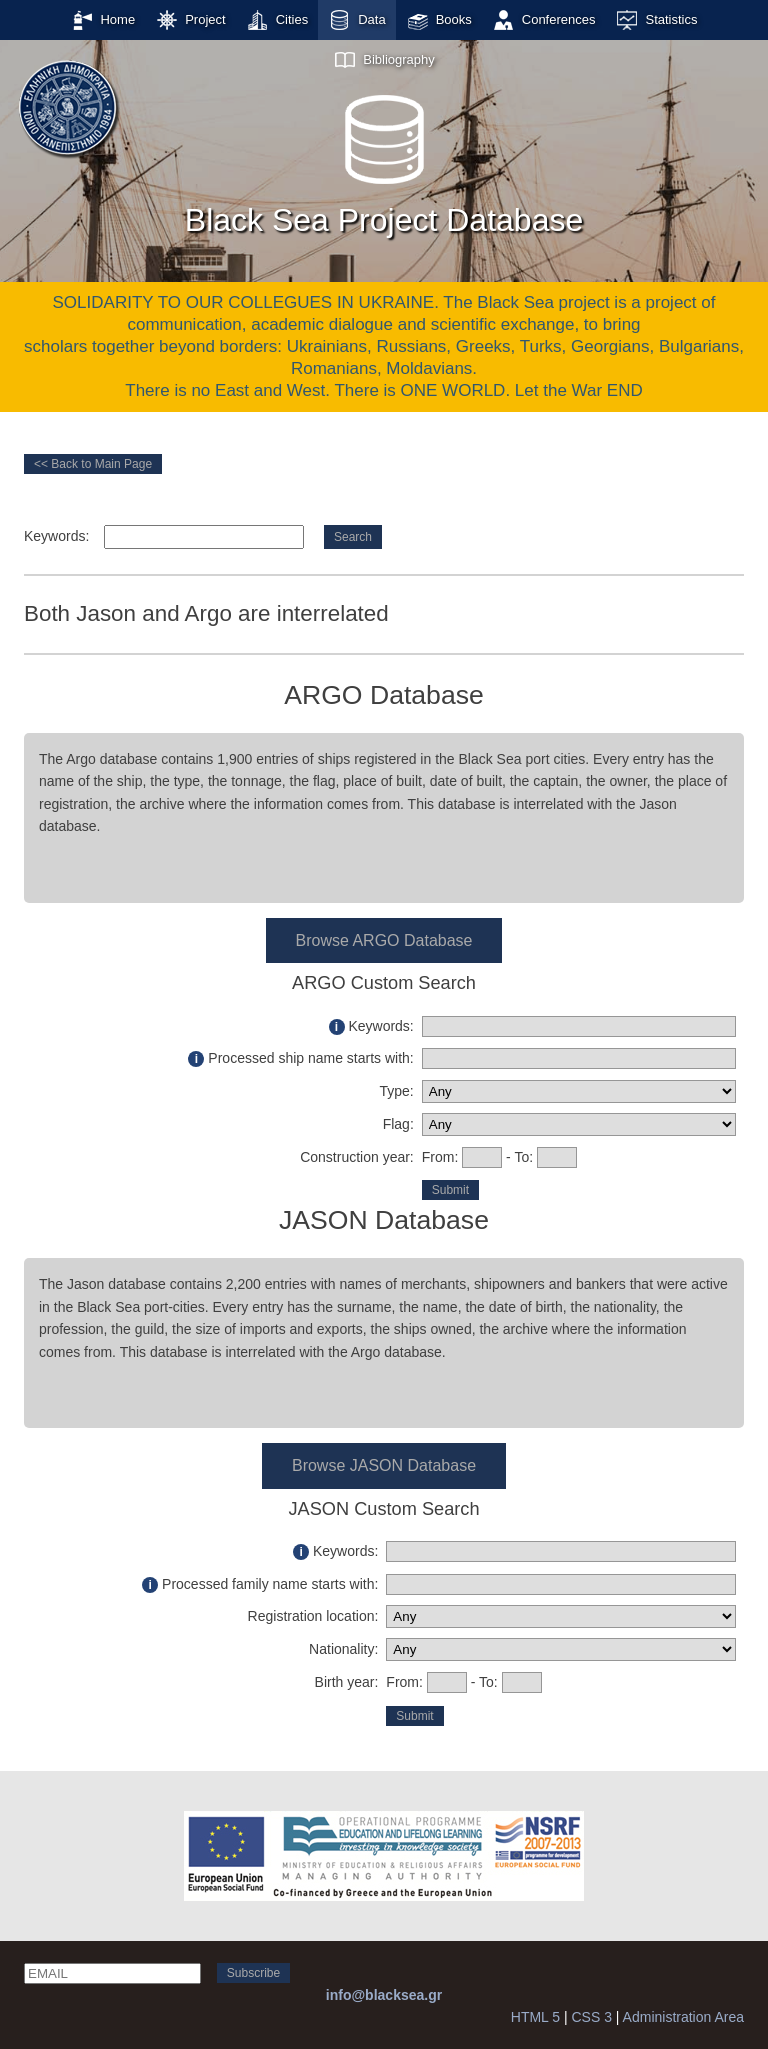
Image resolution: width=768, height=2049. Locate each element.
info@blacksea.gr (384, 1995)
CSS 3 (591, 2017)
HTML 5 (535, 2017)
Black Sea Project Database (384, 159)
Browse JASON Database (384, 1465)
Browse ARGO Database (384, 940)
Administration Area (683, 2017)
